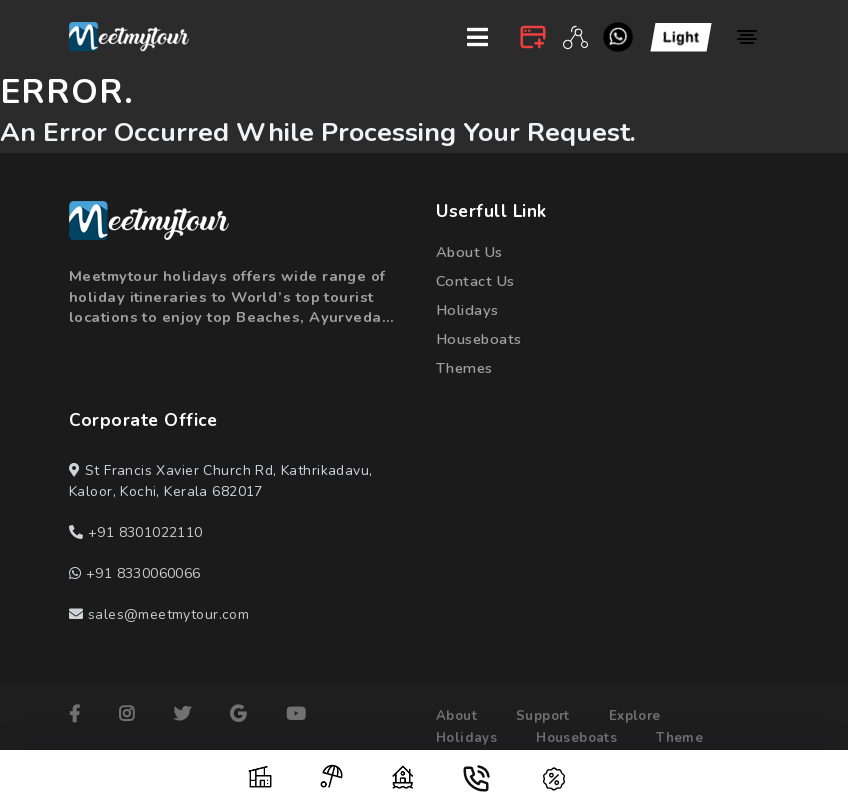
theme (679, 739)
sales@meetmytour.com (168, 615)
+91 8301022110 (145, 533)
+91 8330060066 (143, 574)
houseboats (479, 339)
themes (465, 368)
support (543, 717)
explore (635, 717)
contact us (474, 281)
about (456, 717)
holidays (468, 310)
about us (470, 252)
